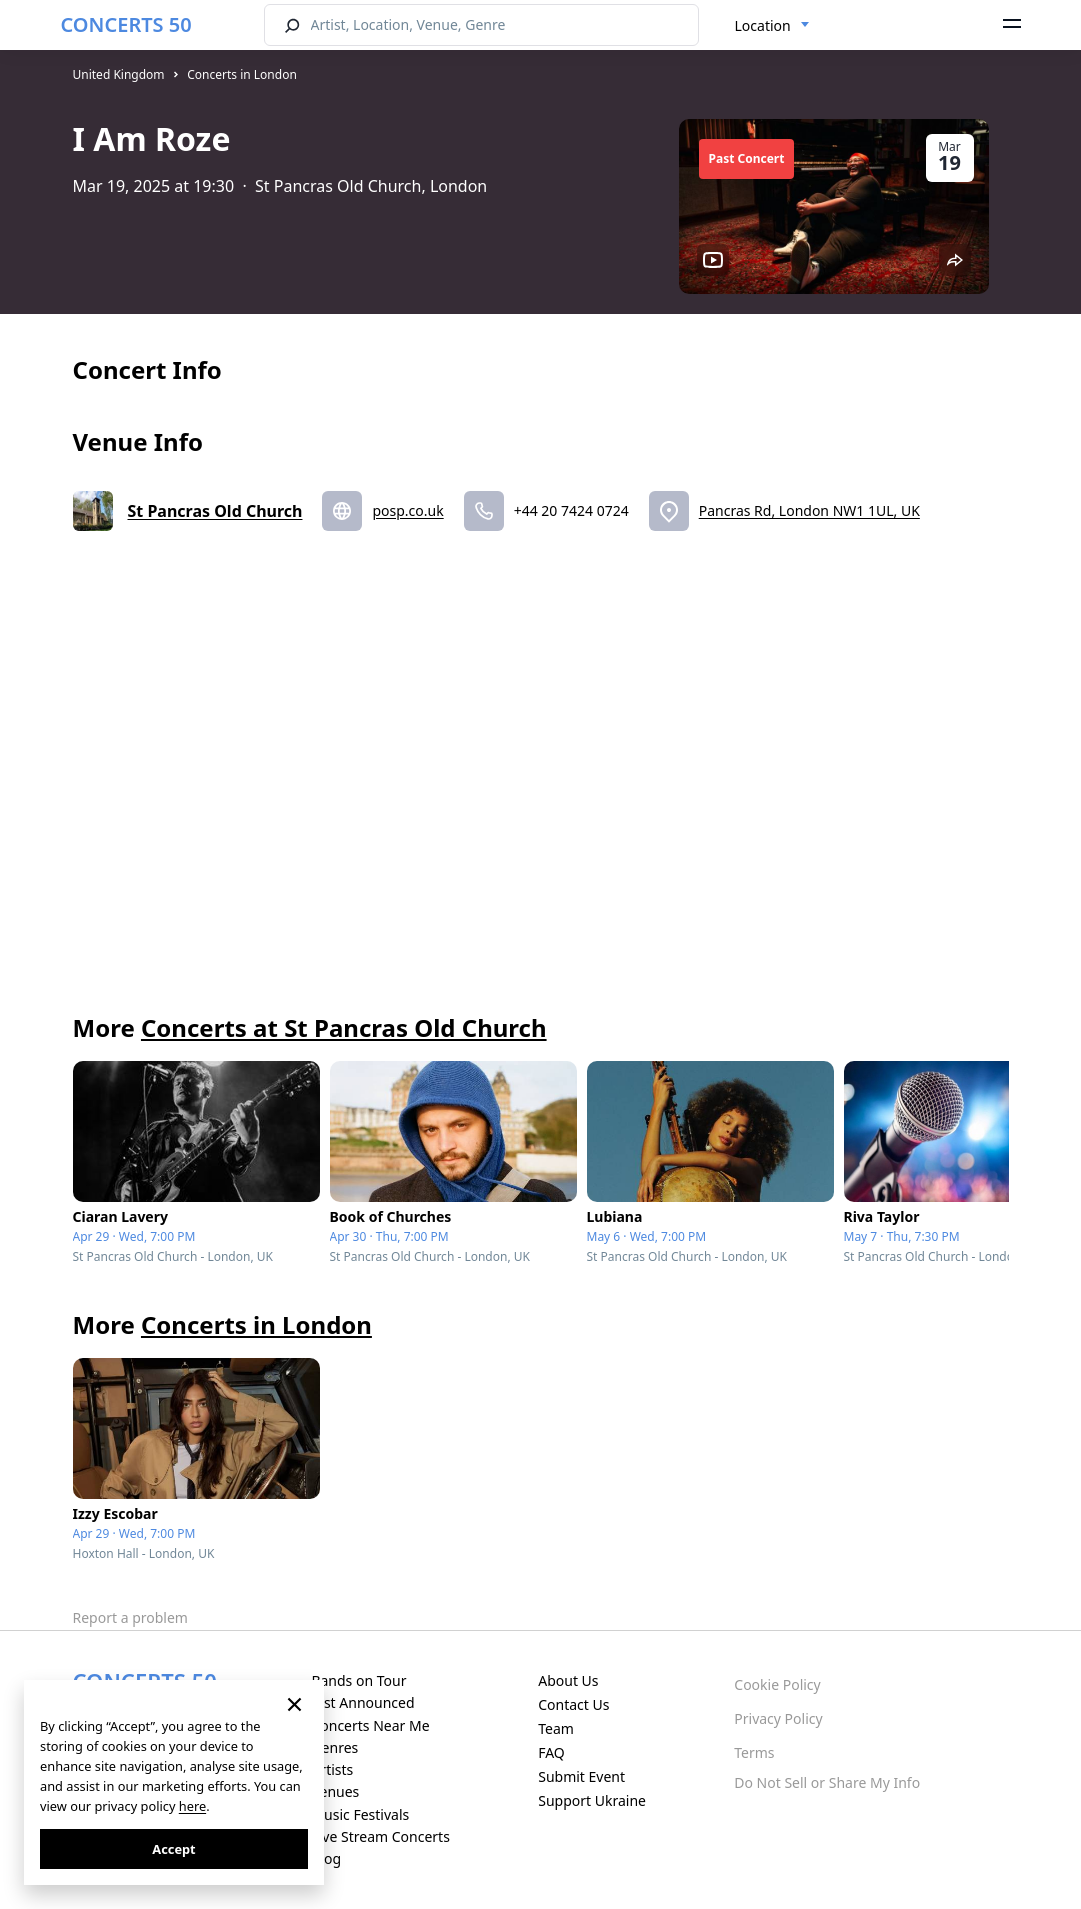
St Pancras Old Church (215, 511)
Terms (754, 1752)
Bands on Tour (358, 1680)
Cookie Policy (777, 1684)
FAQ (551, 1752)
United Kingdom (119, 74)
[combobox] (772, 26)
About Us (568, 1680)
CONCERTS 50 (126, 24)
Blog (326, 1858)
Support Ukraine (592, 1800)
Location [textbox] (763, 25)
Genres (334, 1747)
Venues (335, 1791)
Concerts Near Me (370, 1725)
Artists (332, 1769)
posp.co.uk (407, 510)
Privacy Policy (778, 1718)
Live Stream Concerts (380, 1836)
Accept (173, 1849)
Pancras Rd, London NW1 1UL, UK (809, 510)
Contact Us (573, 1704)
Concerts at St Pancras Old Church (344, 1027)
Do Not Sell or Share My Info (827, 1782)
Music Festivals (360, 1814)
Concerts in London (242, 74)
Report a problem (130, 1617)
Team (556, 1728)
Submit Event (581, 1776)
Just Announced (362, 1702)
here (192, 1806)
